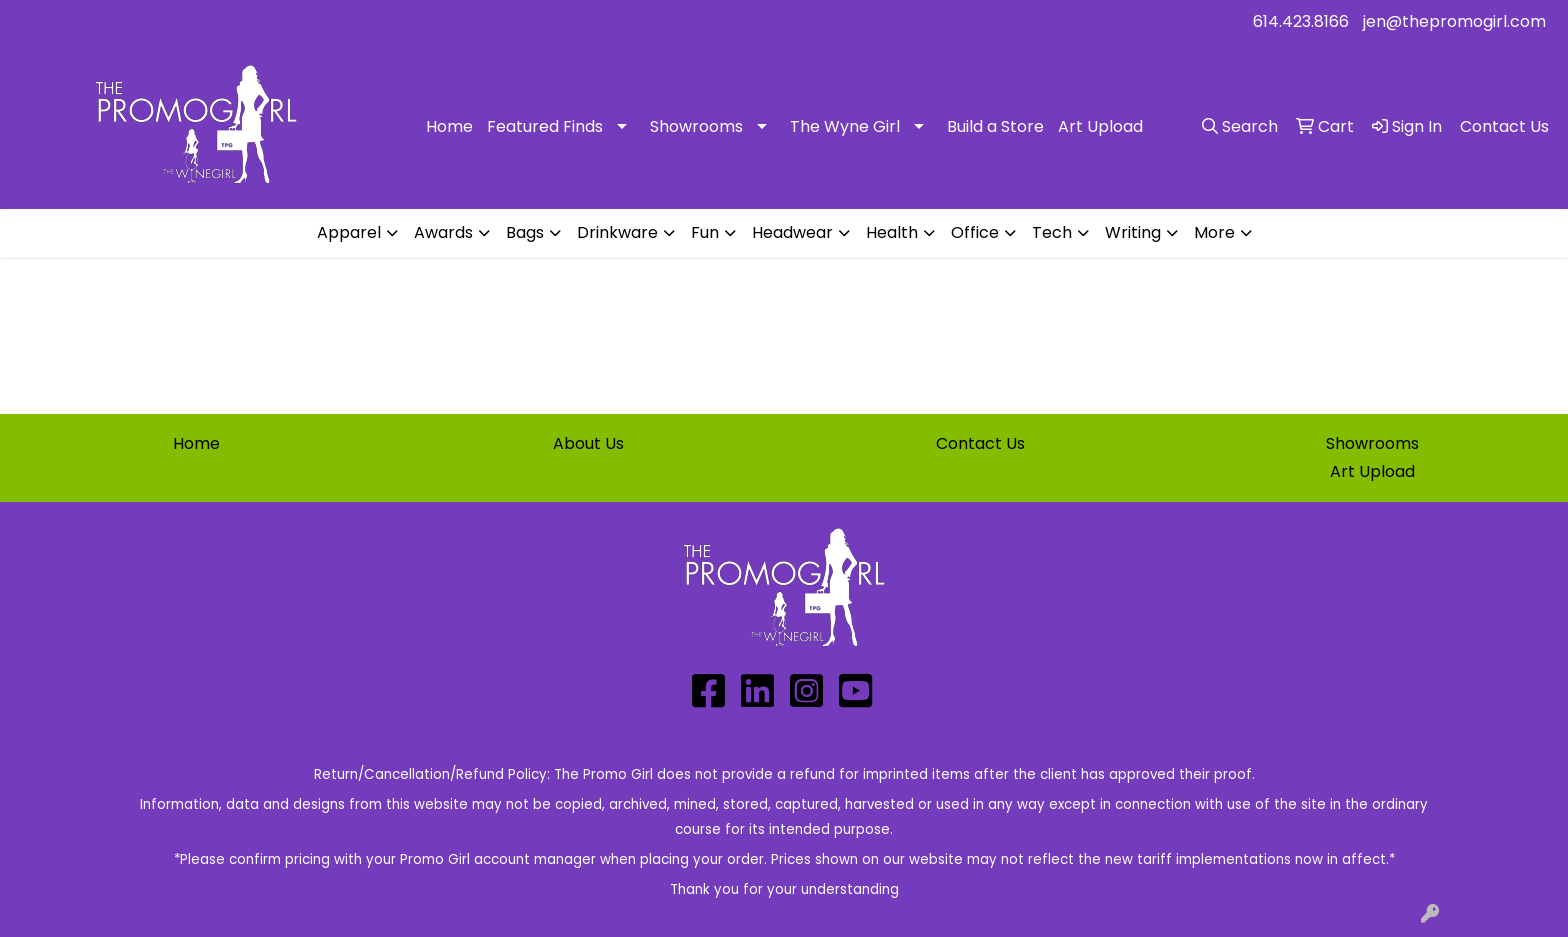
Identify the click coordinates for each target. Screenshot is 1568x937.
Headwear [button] (792, 232)
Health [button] (892, 232)
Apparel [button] (349, 232)
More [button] (1214, 232)
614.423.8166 (1301, 21)
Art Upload (1100, 126)
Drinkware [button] (617, 232)
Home (449, 126)
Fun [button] (705, 232)
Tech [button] (1052, 232)
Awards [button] (443, 232)
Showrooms (696, 126)
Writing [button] (1133, 232)
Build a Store (995, 126)
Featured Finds (545, 126)
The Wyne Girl (845, 126)
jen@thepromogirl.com (1454, 21)
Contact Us (980, 443)
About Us (588, 443)
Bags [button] (525, 232)
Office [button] (975, 232)
